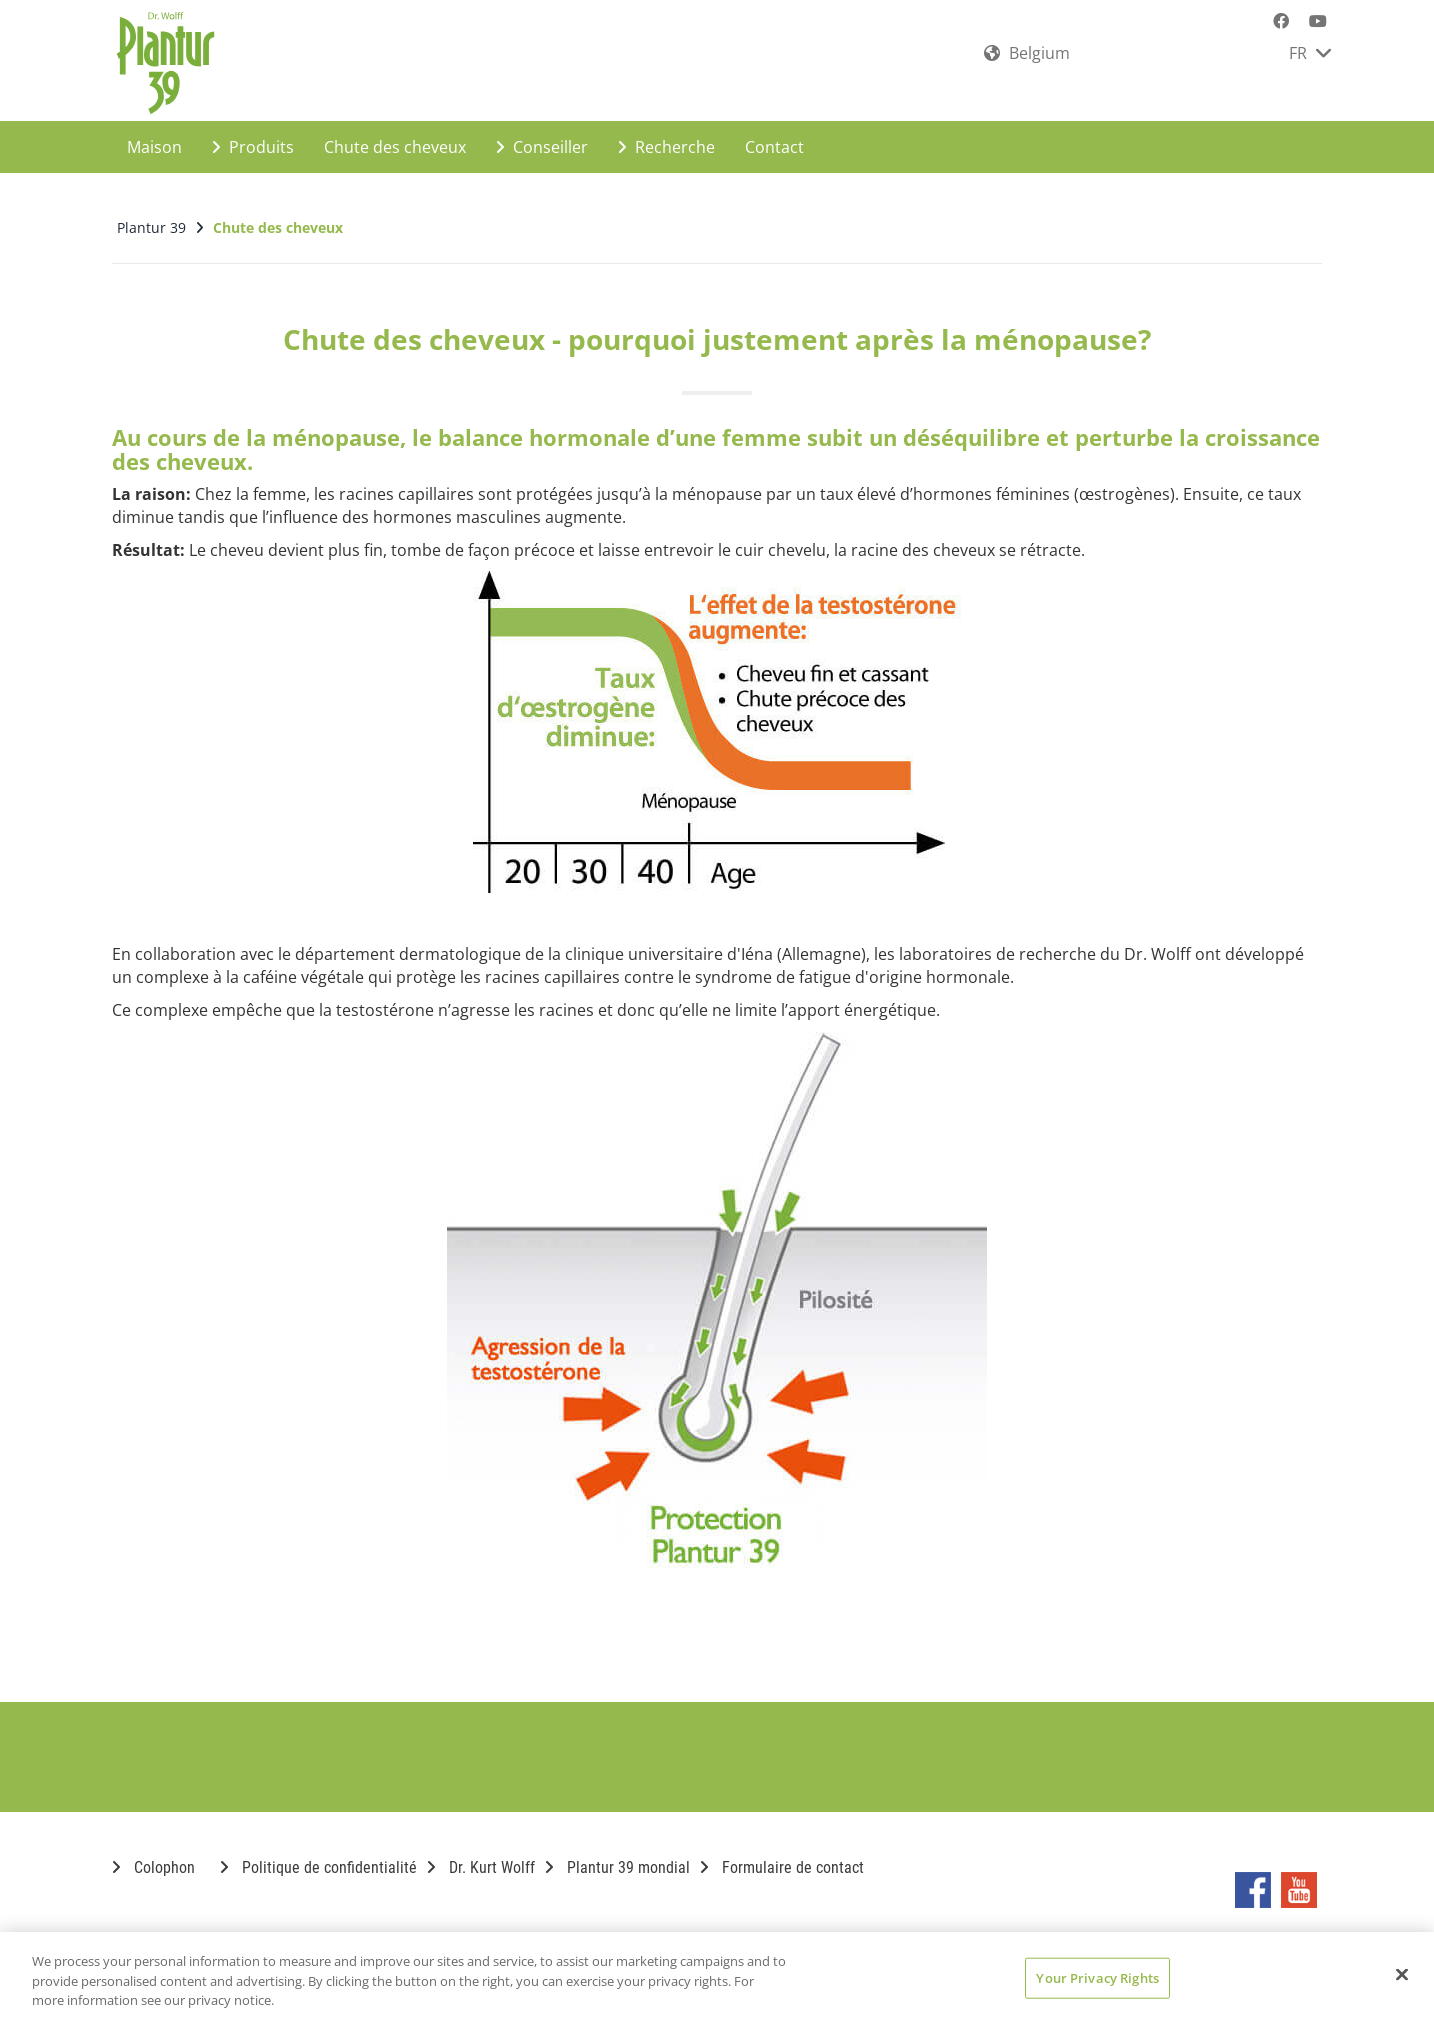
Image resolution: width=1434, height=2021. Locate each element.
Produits (253, 136)
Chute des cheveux (395, 136)
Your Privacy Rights (1097, 1977)
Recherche (666, 136)
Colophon (153, 1856)
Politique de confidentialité (318, 1856)
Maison (154, 136)
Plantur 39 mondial (617, 1856)
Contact (774, 136)
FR (1310, 53)
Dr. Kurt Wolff (481, 1856)
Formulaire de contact (782, 1856)
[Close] (1402, 1974)
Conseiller (542, 136)
